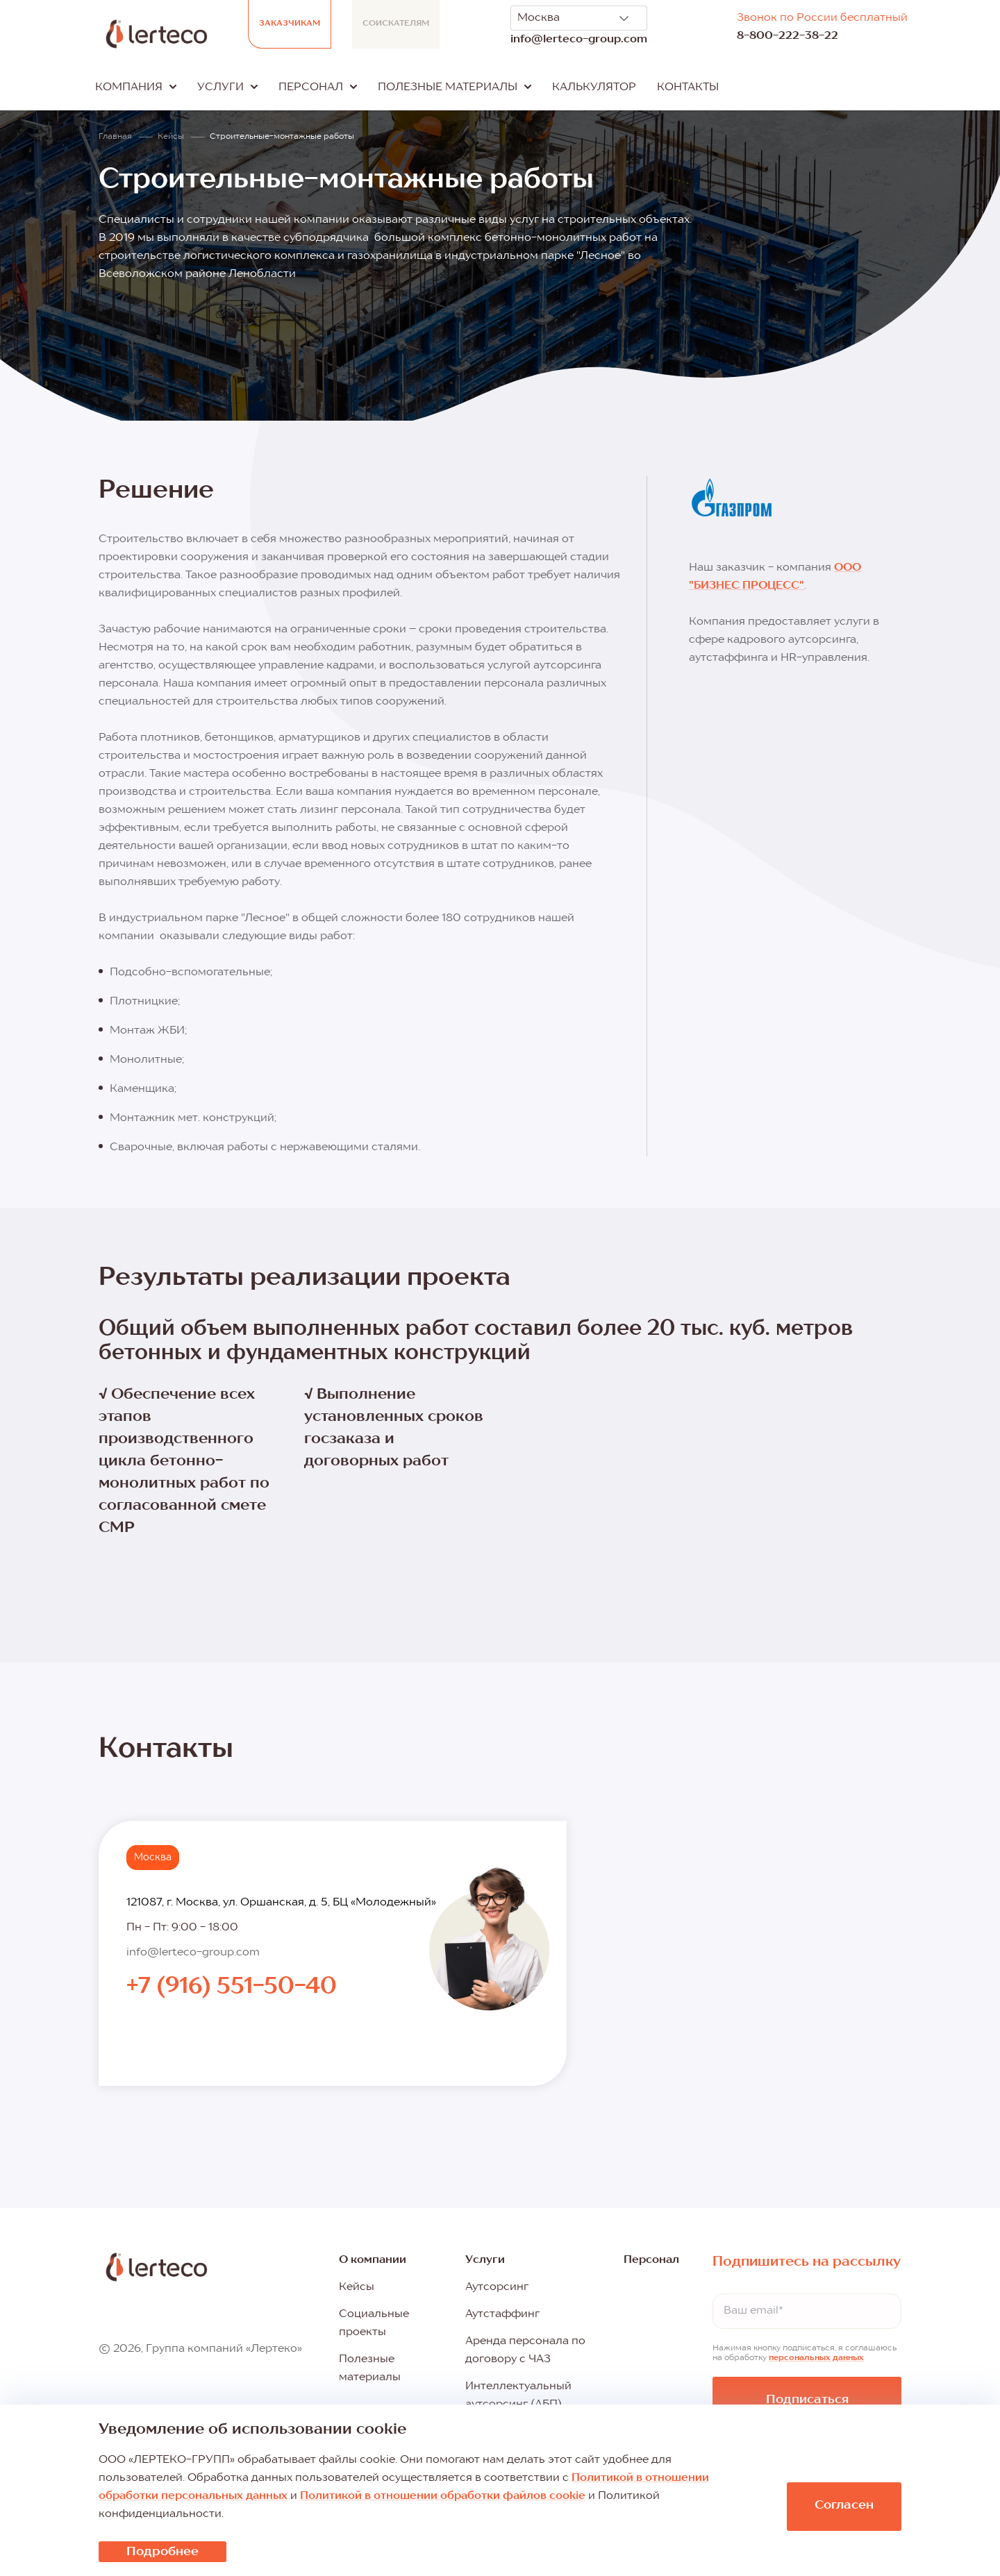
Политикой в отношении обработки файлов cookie (442, 2496)
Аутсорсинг (496, 2287)
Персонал (651, 2260)
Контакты (688, 87)
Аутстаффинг (502, 2314)
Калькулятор (594, 87)
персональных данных (816, 2358)
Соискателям (395, 23)
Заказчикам (289, 23)
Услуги (485, 2260)
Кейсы (356, 2287)
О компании (372, 2260)
